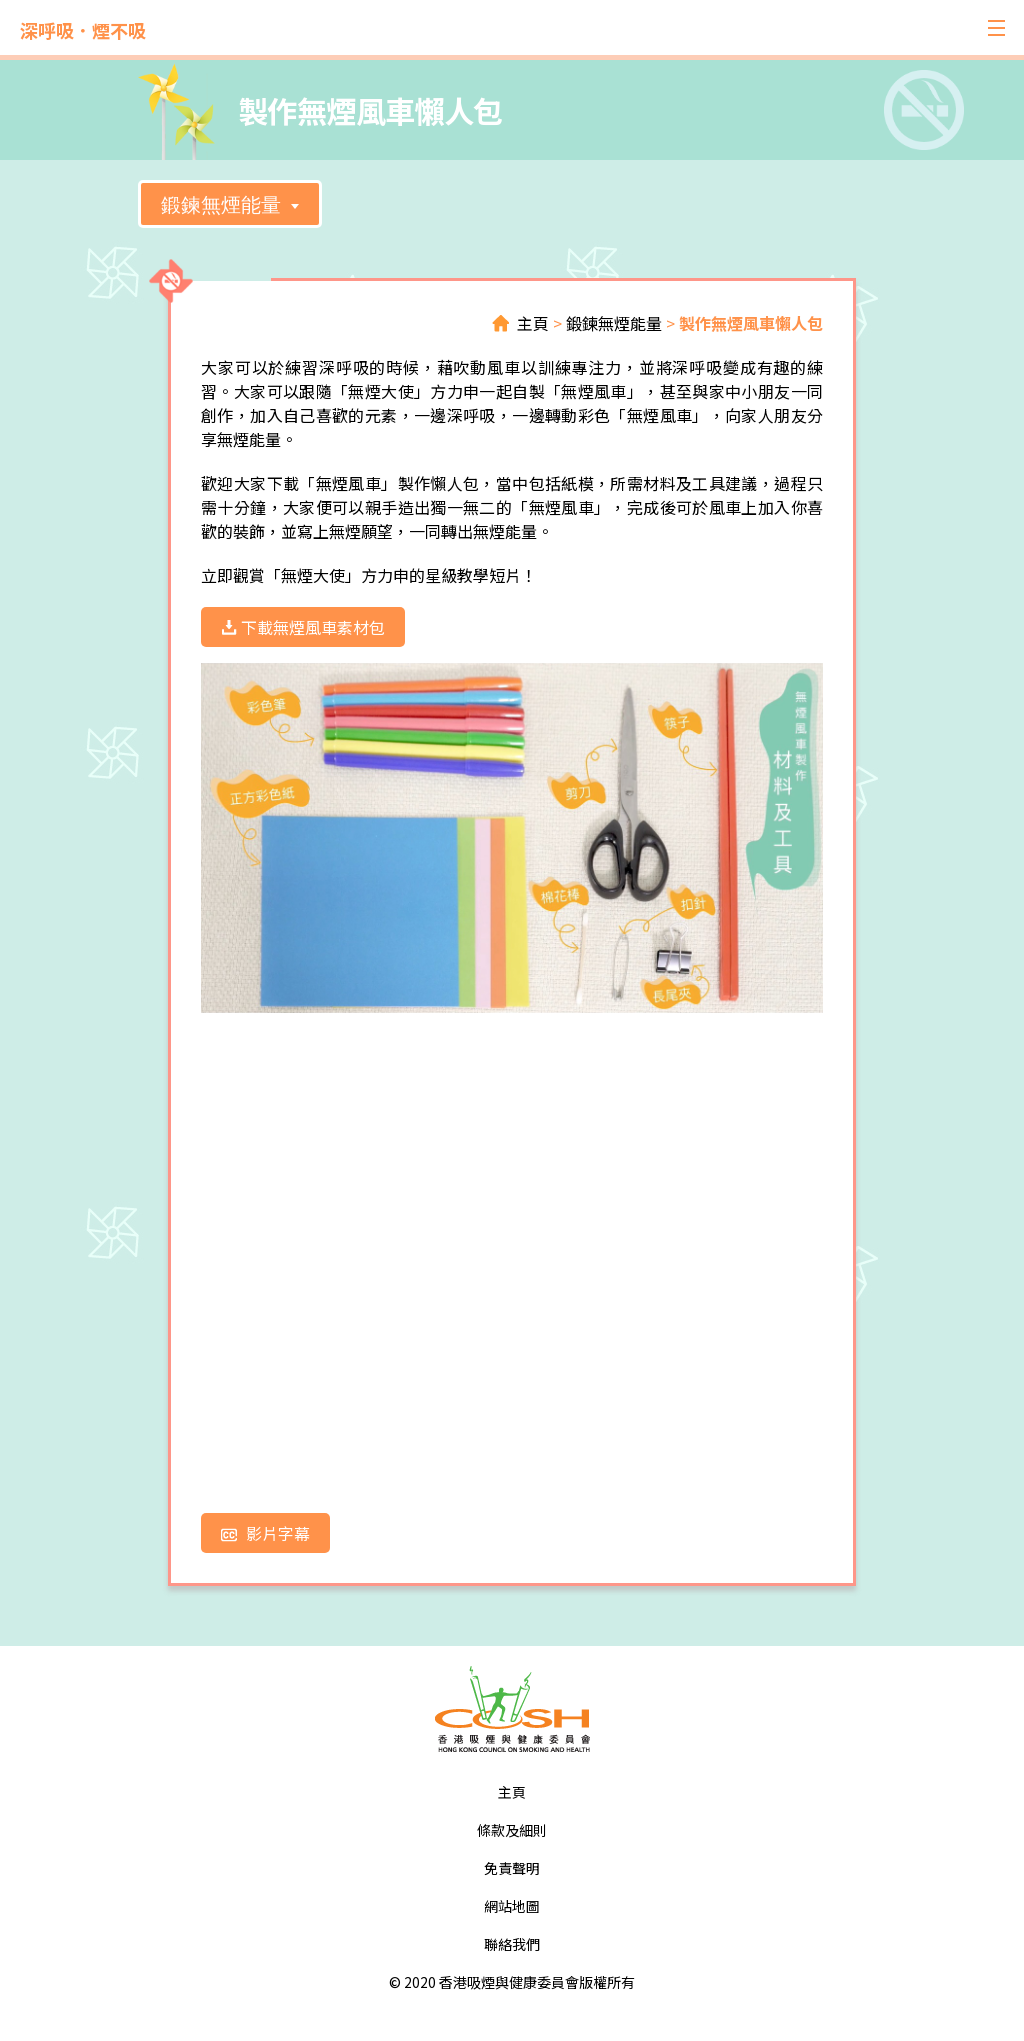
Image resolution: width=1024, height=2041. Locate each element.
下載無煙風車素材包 (303, 627)
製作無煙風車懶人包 (751, 323)
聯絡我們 (512, 1944)
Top (941, 1958)
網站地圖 (512, 1906)
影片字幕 (265, 1533)
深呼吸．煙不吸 (83, 30)
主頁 (533, 323)
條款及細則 (512, 1830)
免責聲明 (512, 1868)
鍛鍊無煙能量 (221, 205)
